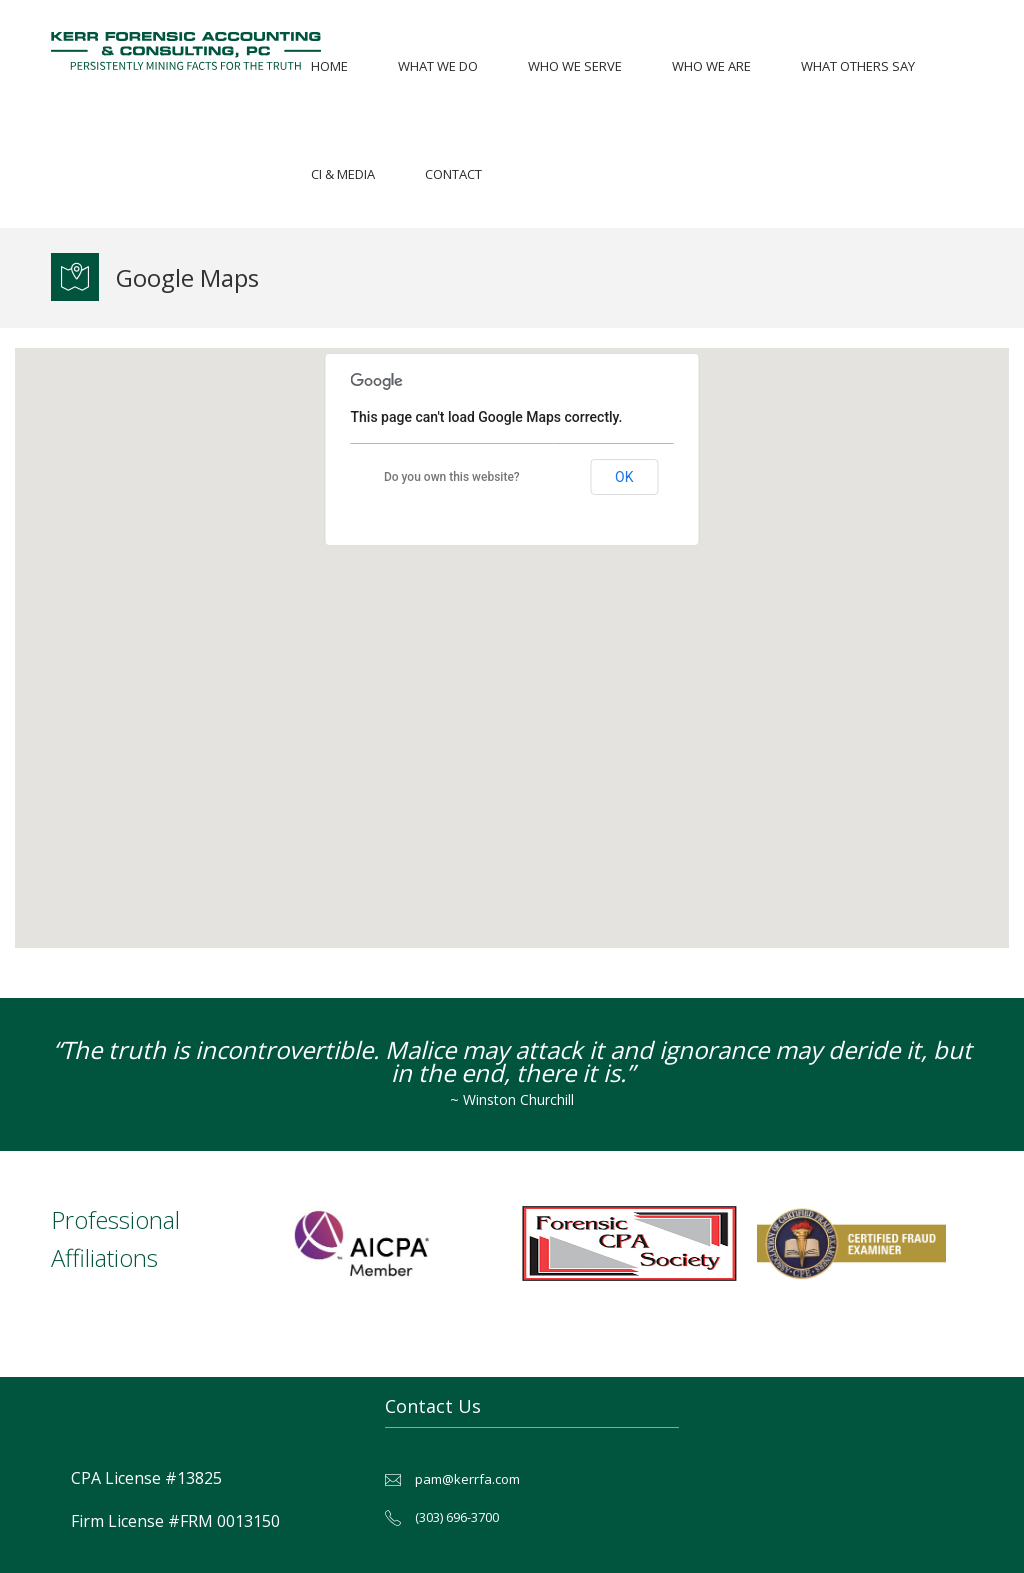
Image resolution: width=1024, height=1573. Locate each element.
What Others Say (858, 66)
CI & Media (343, 174)
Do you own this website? (452, 477)
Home (329, 66)
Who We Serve (575, 66)
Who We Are (711, 66)
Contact (453, 174)
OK (624, 477)
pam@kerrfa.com (467, 1479)
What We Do (438, 66)
